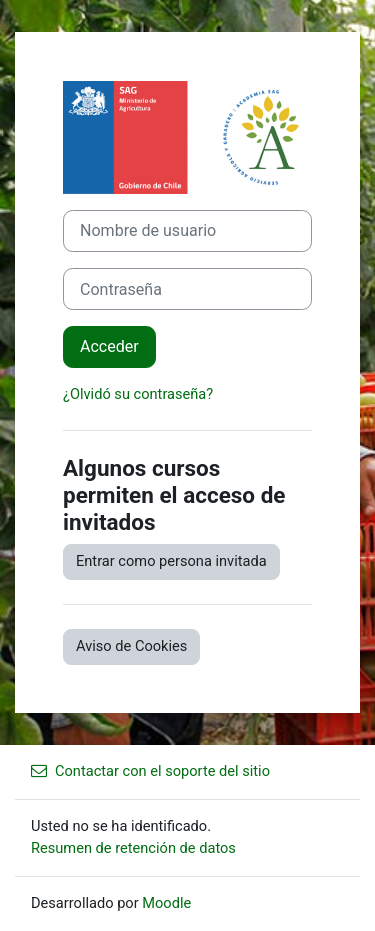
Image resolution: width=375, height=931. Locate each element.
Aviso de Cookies (131, 646)
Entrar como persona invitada (171, 561)
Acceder (109, 346)
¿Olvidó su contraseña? (138, 394)
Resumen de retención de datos (133, 848)
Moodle (166, 903)
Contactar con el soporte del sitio (150, 771)
